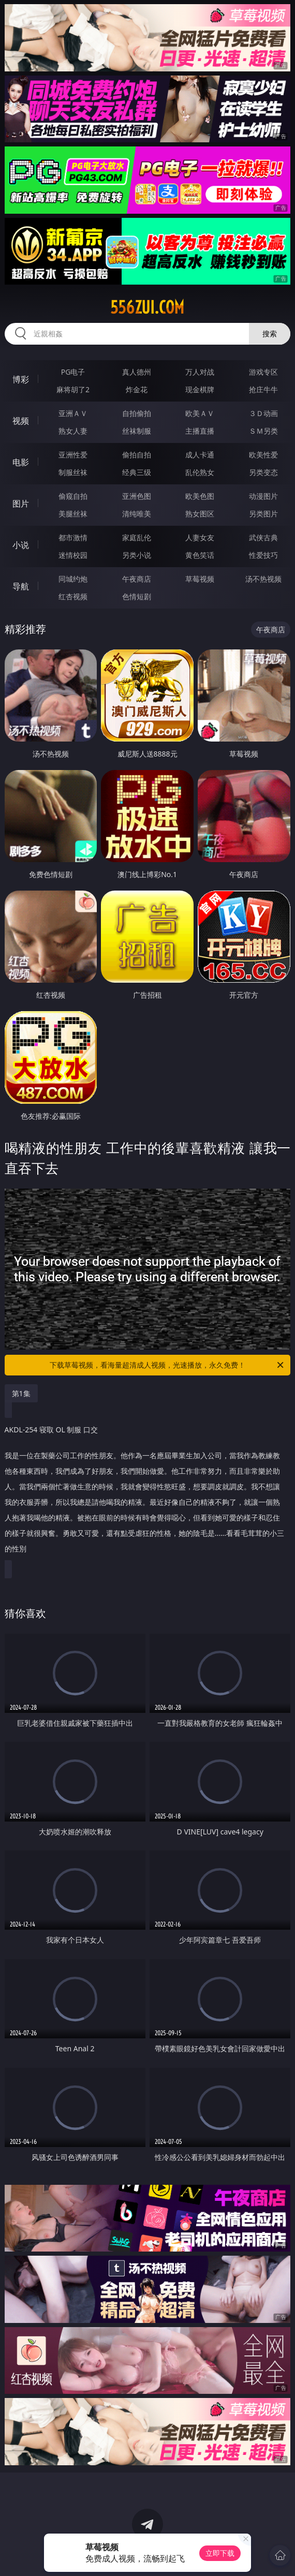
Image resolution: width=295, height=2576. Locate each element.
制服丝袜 (72, 472)
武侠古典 (263, 537)
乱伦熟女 (199, 472)
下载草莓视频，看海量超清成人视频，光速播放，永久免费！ (167, 1365)
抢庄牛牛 (263, 389)
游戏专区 (263, 372)
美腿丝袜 (72, 514)
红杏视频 (72, 596)
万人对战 (199, 372)
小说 (20, 545)
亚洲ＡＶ (72, 413)
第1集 (21, 1393)
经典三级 (136, 472)
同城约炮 (72, 579)
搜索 (269, 333)
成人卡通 (199, 455)
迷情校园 (72, 555)
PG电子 (73, 372)
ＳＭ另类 (263, 431)
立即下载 (219, 2553)
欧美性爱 (263, 455)
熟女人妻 (72, 431)
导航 (20, 586)
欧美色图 (199, 496)
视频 (20, 420)
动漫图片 (263, 496)
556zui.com (147, 307)
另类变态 (263, 472)
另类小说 (136, 555)
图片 (20, 503)
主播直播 (199, 431)
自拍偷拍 (136, 413)
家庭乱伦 (136, 537)
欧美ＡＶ (199, 413)
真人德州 (136, 372)
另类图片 (263, 514)
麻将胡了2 (73, 389)
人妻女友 (199, 537)
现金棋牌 (199, 389)
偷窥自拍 (72, 496)
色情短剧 (136, 596)
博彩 (20, 379)
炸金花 (137, 389)
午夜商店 (136, 579)
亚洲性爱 (72, 455)
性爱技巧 (263, 555)
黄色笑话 (199, 555)
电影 (20, 462)
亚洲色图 (136, 496)
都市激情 (72, 537)
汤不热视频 (263, 579)
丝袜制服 (136, 431)
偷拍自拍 (136, 455)
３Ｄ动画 (263, 413)
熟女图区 (199, 514)
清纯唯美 (136, 514)
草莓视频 (199, 579)
